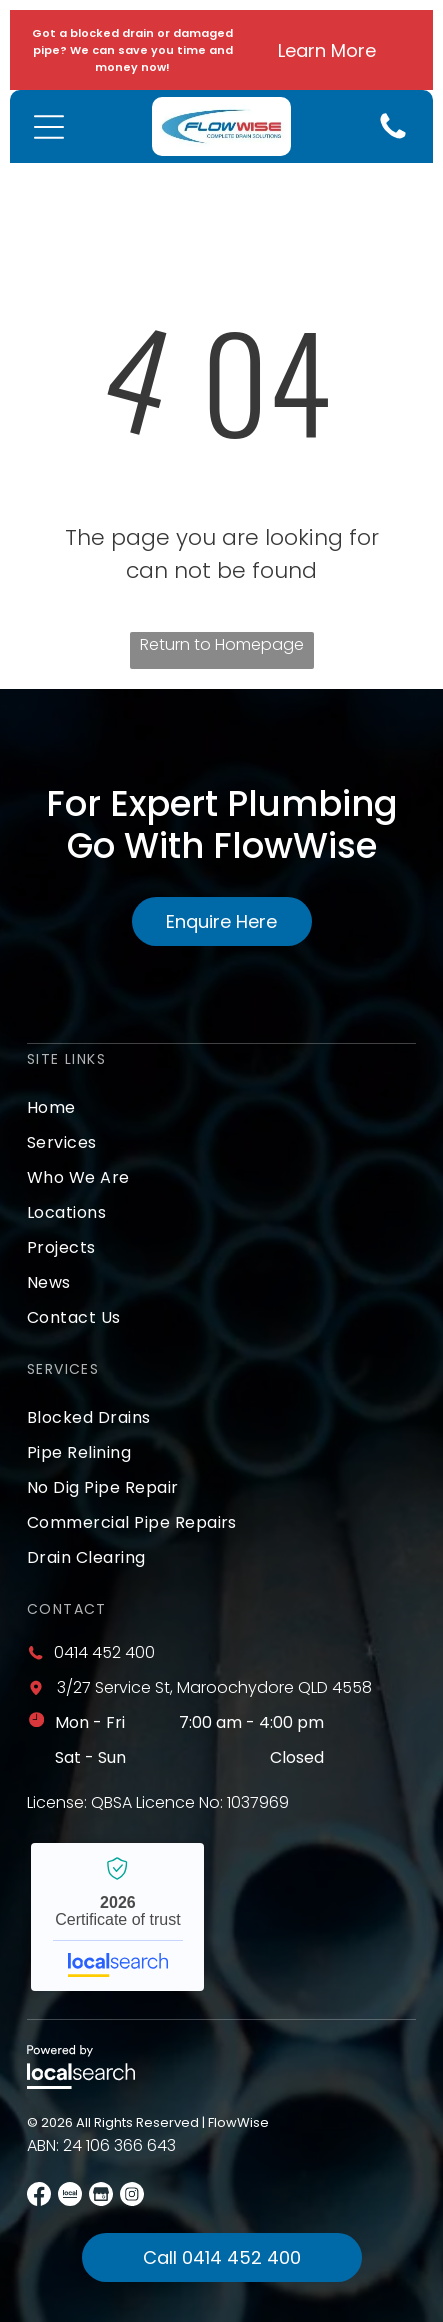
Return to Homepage (222, 644)
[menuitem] (221, 1107)
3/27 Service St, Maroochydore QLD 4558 (214, 1687)
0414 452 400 (104, 1652)
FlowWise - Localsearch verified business (117, 1917)
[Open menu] (49, 127)
